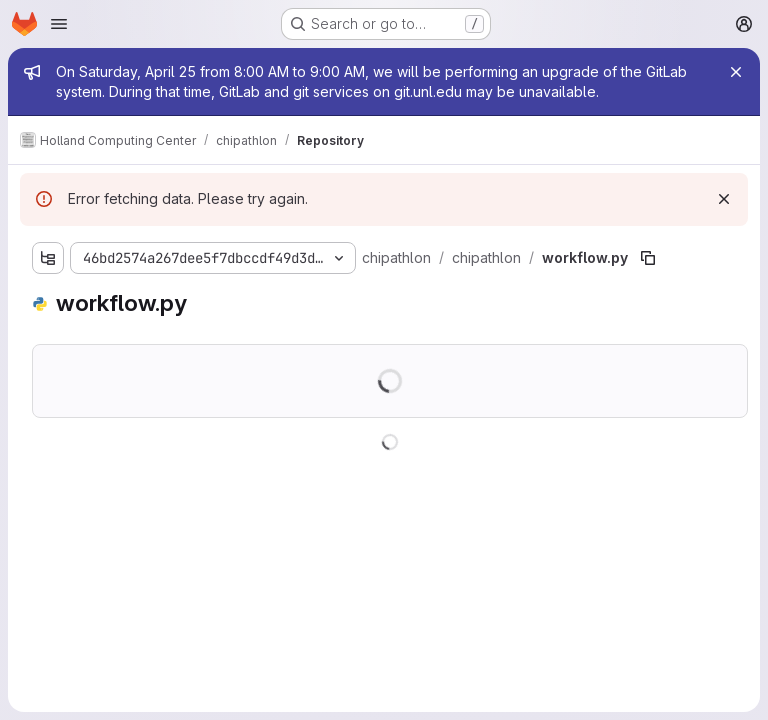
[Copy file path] (648, 258)
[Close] (736, 72)
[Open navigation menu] (59, 24)
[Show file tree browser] (48, 258)
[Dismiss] (724, 199)
